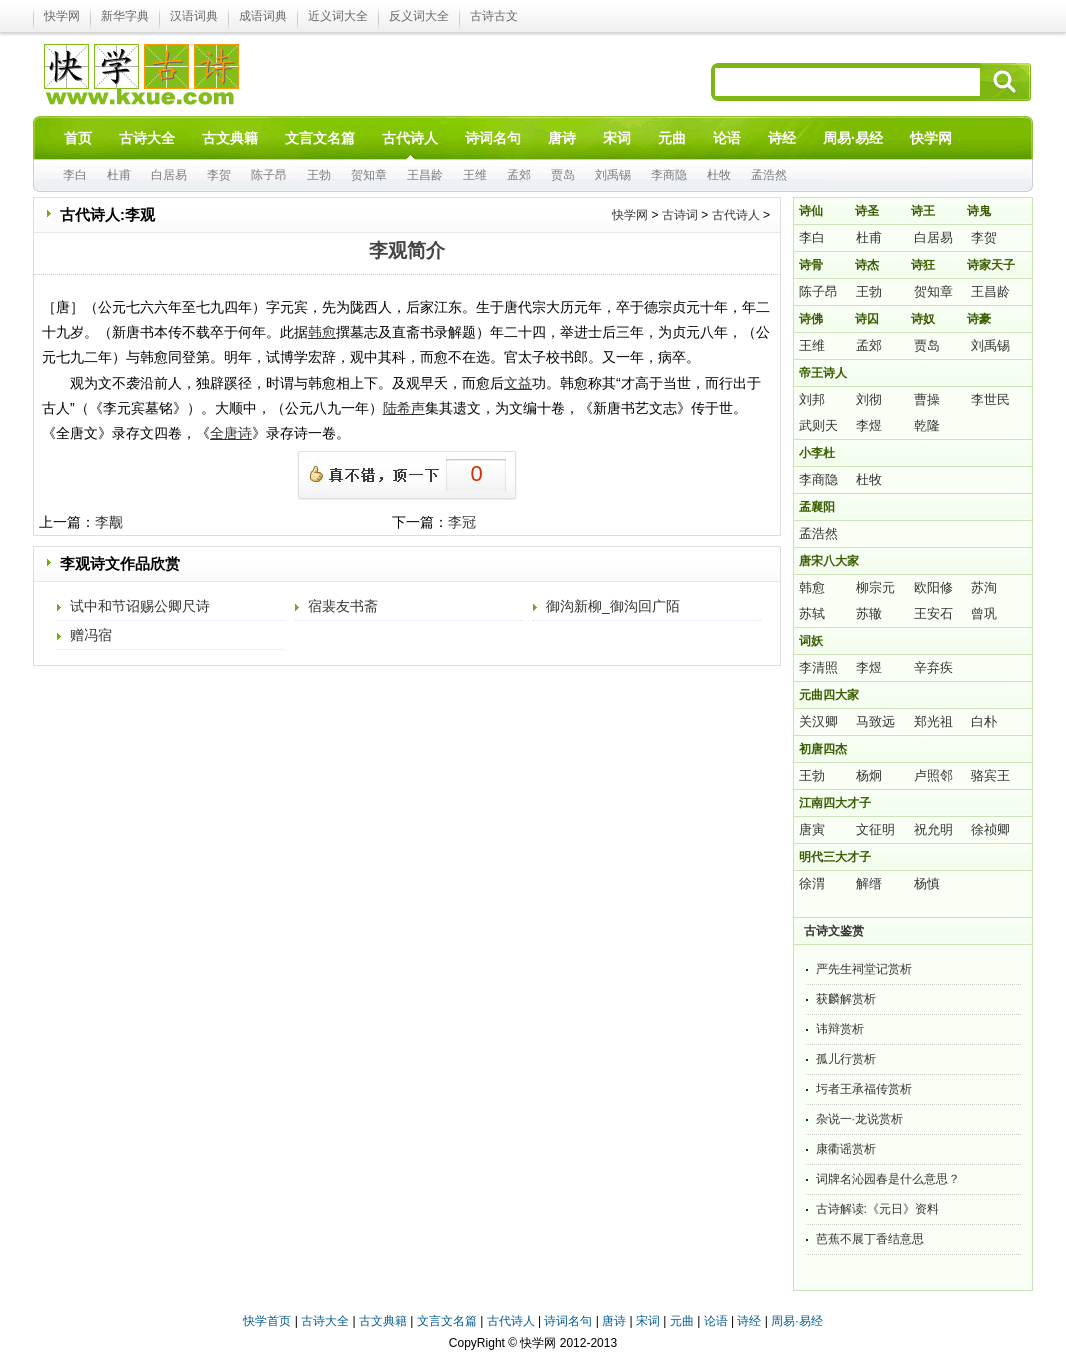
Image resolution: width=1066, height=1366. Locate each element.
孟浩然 (769, 175)
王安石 (933, 613)
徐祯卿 (990, 829)
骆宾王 (990, 775)
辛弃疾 (933, 667)
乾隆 (927, 425)
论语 (716, 1321)
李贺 (219, 175)
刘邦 (812, 399)
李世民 (990, 399)
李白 (75, 175)
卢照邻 (933, 775)
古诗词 (680, 215)
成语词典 (263, 16)
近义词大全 (338, 16)
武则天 (818, 425)
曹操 (927, 399)
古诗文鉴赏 (834, 931)
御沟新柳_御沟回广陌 (613, 606)
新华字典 (125, 16)
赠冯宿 (91, 635)
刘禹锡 (613, 175)
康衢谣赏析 (846, 1149)
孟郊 (519, 175)
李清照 (818, 667)
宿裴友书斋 (343, 606)
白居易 (169, 175)
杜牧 (719, 175)
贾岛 (563, 175)
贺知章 (369, 175)
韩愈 (812, 587)
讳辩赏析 (840, 1029)
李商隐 (669, 175)
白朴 (984, 721)
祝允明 (933, 829)
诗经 (749, 1321)
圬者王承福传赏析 (864, 1089)
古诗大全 (325, 1321)
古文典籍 (383, 1321)
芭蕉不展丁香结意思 (870, 1239)
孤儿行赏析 (846, 1059)
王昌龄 (425, 175)
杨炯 (869, 775)
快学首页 (267, 1321)
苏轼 (812, 613)
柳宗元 (875, 587)
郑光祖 (933, 721)
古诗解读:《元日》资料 (877, 1209)
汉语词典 (194, 16)
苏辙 (869, 613)
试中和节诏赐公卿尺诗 (140, 606)
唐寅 (812, 829)
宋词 (648, 1321)
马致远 (875, 721)
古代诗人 (736, 215)
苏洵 (984, 587)
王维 (475, 175)
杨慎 (927, 883)
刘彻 (869, 399)
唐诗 (614, 1321)
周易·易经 (853, 138)
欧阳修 (933, 587)
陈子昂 (269, 175)
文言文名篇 (447, 1321)
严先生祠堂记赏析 (864, 969)
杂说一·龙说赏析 (859, 1119)
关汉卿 (818, 721)
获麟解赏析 (846, 999)
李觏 (109, 522)
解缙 (869, 883)
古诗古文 (494, 16)
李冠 (462, 522)
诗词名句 (568, 1321)
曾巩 (984, 613)
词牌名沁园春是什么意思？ (888, 1179)
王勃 (319, 175)
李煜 (869, 425)
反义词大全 (419, 16)
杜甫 (119, 175)
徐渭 (812, 883)
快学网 (62, 16)
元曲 (682, 1321)
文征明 (875, 829)
